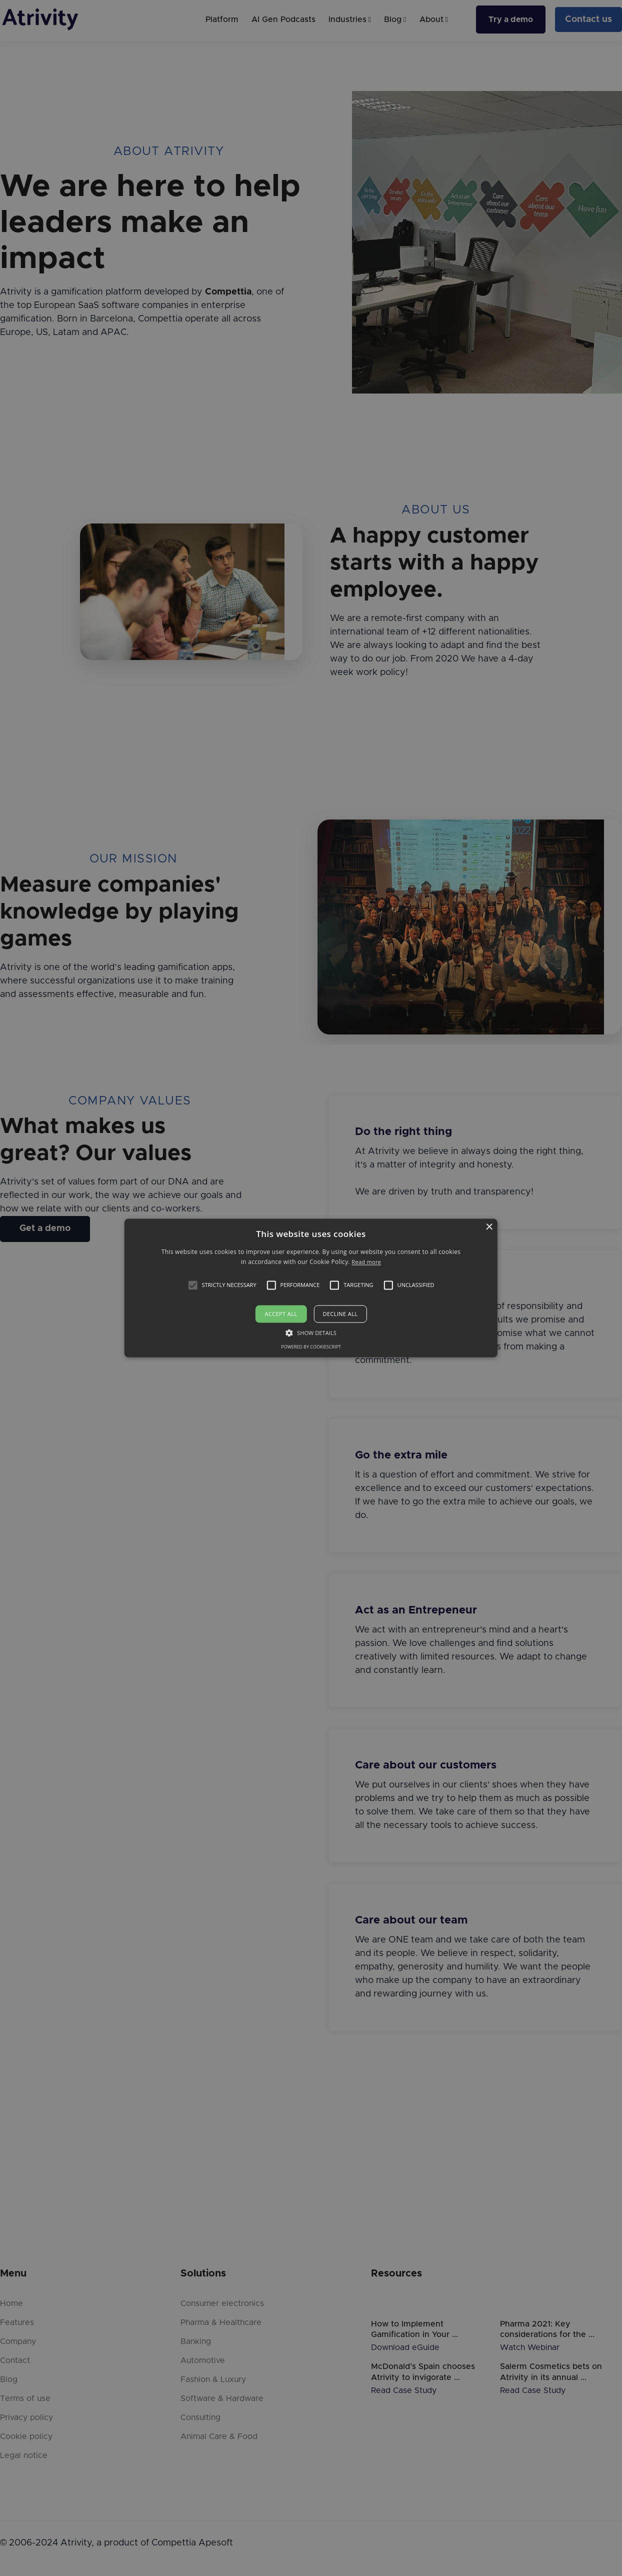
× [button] (488, 1227)
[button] (192, 1285)
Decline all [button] (340, 1314)
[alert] (311, 1288)
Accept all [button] (281, 1314)
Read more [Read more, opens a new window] (366, 1262)
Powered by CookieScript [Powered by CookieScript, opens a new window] (311, 1347)
